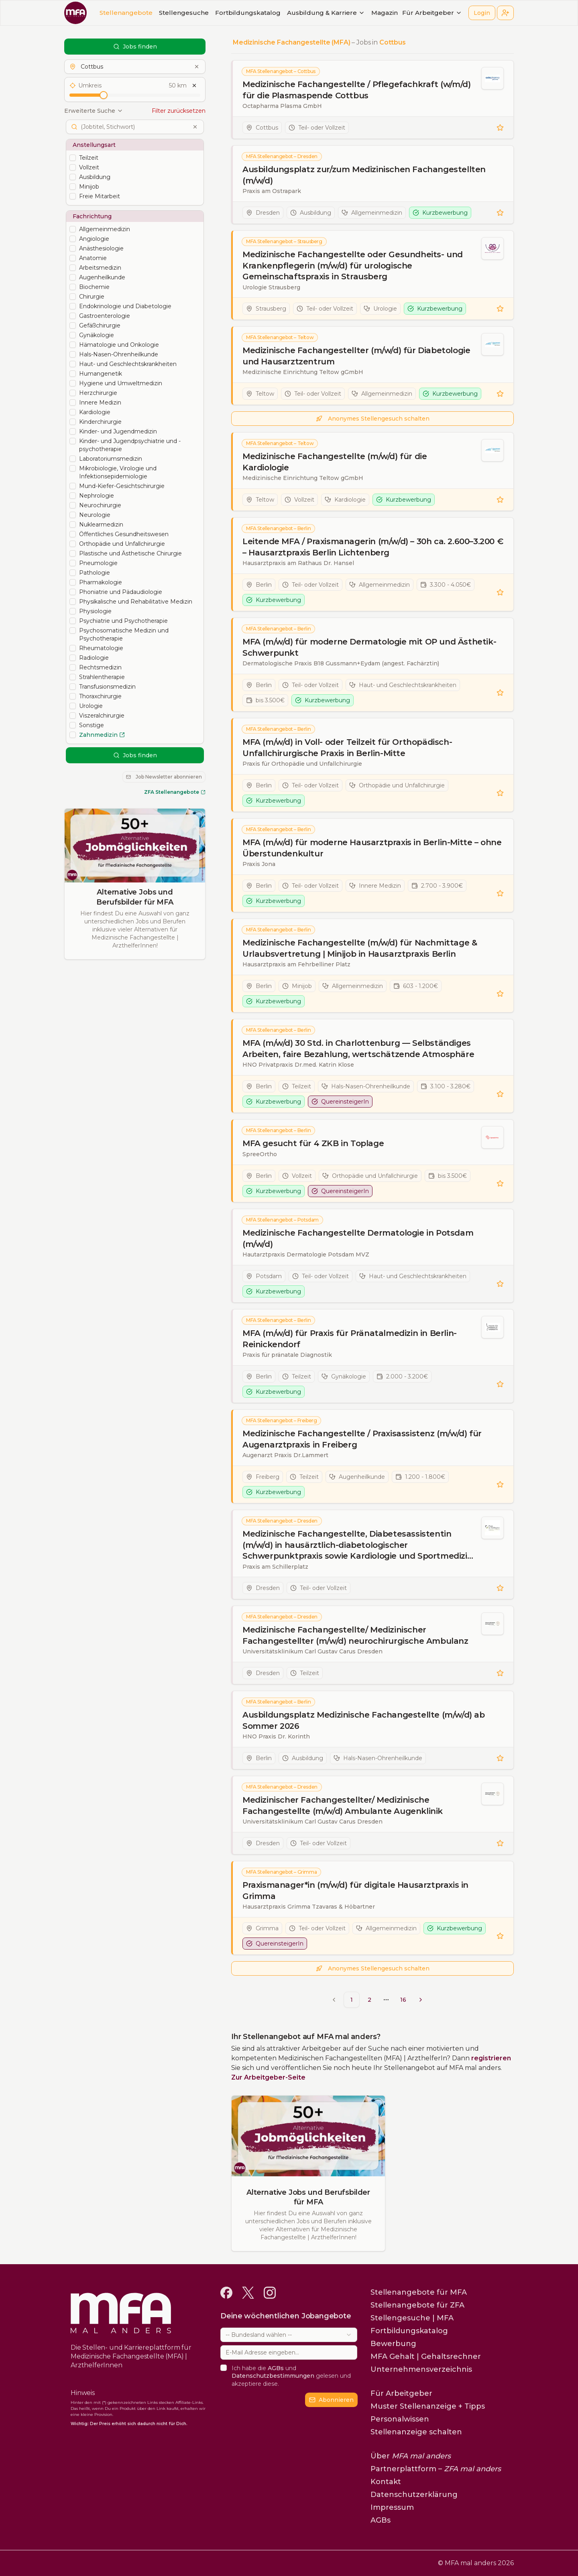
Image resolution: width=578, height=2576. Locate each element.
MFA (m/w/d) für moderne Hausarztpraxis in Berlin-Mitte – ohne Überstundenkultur (372, 848)
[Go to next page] (421, 2000)
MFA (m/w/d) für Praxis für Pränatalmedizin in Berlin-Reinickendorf (349, 1338)
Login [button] (482, 12)
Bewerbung (393, 2343)
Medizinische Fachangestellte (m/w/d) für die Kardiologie (334, 461)
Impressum (392, 2507)
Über (410, 2456)
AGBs (276, 2368)
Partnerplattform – (435, 2468)
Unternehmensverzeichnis (421, 2369)
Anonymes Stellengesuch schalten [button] (372, 418)
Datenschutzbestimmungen (273, 2375)
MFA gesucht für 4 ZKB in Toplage (313, 1143)
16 (403, 1999)
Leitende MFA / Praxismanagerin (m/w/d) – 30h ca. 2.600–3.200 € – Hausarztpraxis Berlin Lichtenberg (372, 547)
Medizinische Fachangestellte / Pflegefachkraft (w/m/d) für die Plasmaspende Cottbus (356, 89)
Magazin (384, 12)
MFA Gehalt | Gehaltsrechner (425, 2356)
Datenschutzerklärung (414, 2494)
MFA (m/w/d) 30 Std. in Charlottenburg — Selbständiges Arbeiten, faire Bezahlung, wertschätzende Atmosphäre (358, 1048)
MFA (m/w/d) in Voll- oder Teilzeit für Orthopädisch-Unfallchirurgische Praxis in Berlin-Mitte (347, 747)
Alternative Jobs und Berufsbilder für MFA (134, 897)
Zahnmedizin (102, 734)
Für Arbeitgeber (432, 12)
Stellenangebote (126, 12)
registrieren (491, 2058)
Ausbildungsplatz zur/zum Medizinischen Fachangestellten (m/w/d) (364, 175)
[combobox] (288, 2335)
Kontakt (385, 2481)
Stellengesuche (184, 12)
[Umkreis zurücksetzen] (194, 85)
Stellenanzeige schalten (416, 2432)
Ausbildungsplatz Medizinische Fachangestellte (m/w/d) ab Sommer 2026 (363, 1720)
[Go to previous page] (334, 2000)
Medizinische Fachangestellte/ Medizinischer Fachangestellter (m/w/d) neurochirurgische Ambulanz (355, 1635)
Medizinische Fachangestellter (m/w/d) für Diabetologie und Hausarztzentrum (356, 356)
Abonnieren (331, 2399)
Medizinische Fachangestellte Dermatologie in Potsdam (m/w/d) (357, 1238)
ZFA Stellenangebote (175, 792)
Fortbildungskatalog (248, 12)
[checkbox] (72, 158)
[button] (505, 13)
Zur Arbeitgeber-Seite (268, 2077)
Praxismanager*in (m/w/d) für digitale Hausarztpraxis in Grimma (355, 1890)
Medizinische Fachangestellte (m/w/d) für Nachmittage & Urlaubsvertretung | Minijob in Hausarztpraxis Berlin (359, 948)
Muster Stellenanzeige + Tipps (427, 2406)
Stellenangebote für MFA (418, 2292)
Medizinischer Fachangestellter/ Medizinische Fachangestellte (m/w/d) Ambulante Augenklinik (342, 1805)
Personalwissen (399, 2419)
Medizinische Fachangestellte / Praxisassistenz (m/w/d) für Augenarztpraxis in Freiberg (362, 1439)
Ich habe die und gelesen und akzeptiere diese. (291, 2376)
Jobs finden (135, 46)
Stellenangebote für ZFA (417, 2305)
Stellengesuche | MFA (412, 2318)
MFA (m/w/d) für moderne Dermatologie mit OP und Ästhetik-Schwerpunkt (369, 647)
